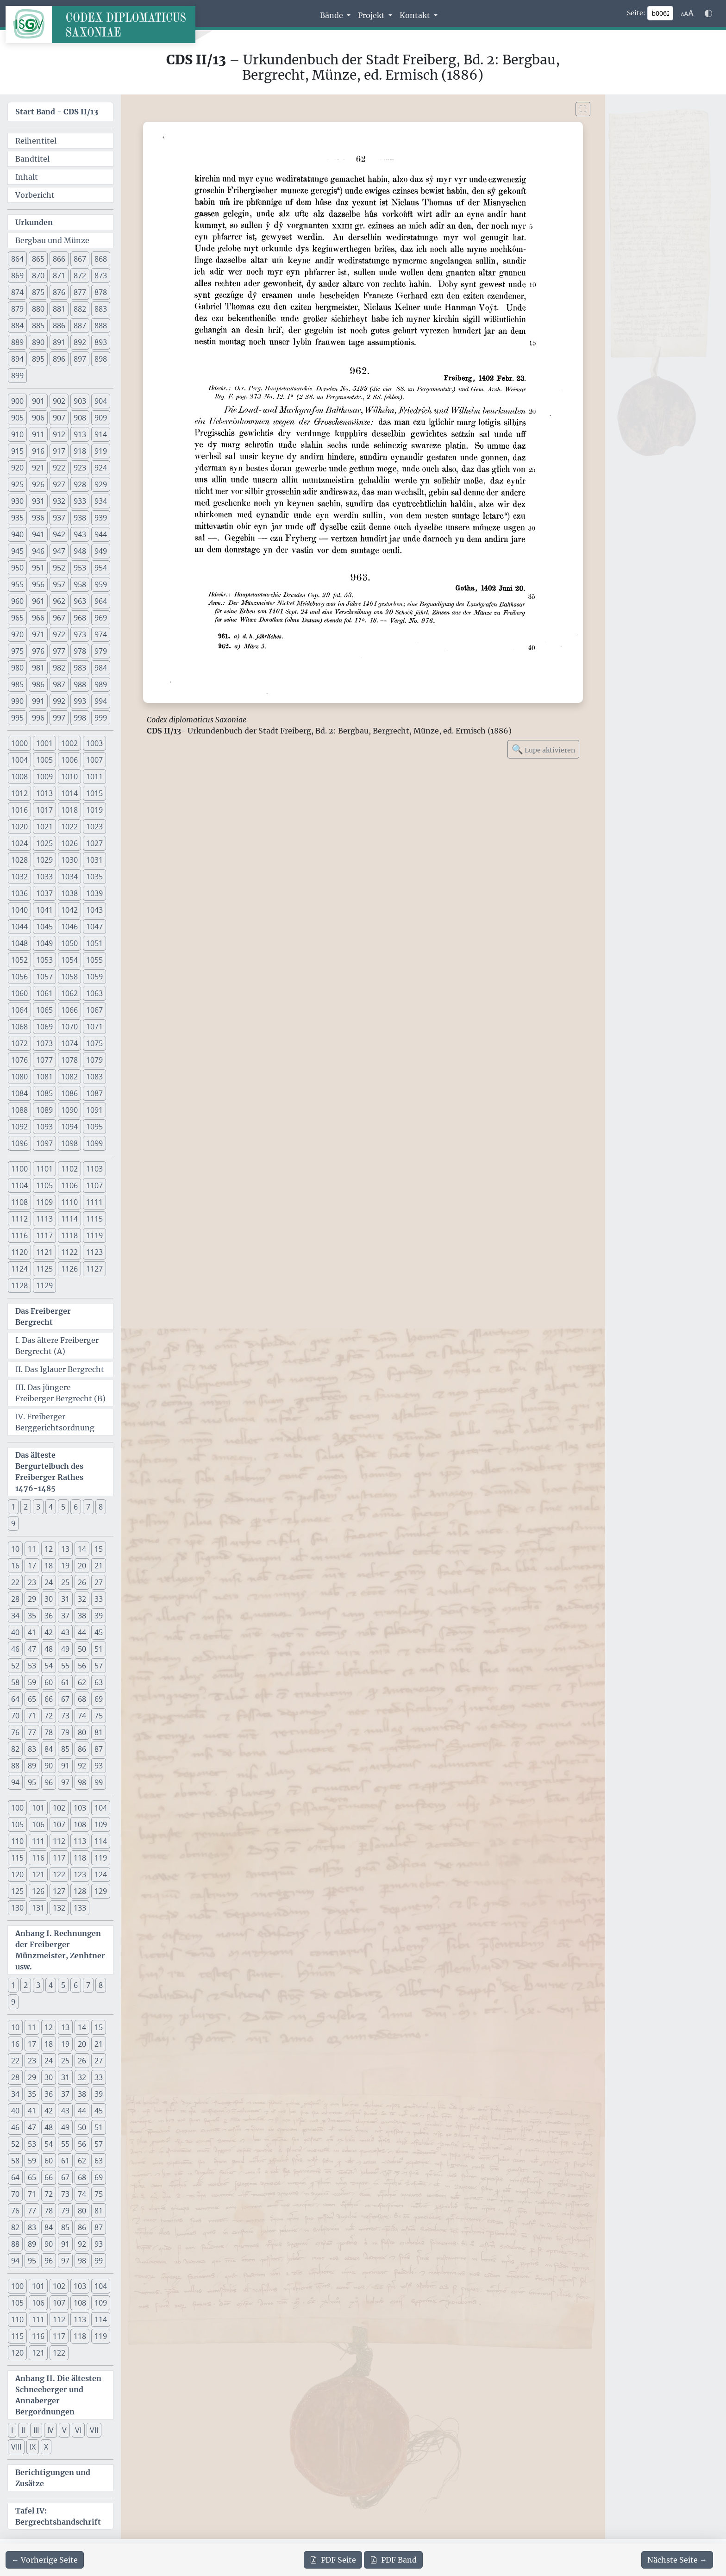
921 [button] (38, 468)
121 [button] (38, 1874)
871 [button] (59, 275)
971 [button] (38, 634)
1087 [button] (94, 1093)
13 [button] (65, 1549)
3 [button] (38, 1507)
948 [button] (80, 551)
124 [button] (100, 1874)
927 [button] (59, 484)
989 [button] (100, 684)
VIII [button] (16, 2447)
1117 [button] (44, 1235)
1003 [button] (94, 743)
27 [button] (98, 1582)
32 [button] (82, 1599)
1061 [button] (44, 993)
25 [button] (65, 1582)
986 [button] (38, 684)
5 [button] (63, 1507)
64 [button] (15, 1699)
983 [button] (80, 668)
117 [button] (59, 1858)
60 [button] (48, 1682)
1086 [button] (69, 1093)
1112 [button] (19, 1219)
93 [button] (98, 1766)
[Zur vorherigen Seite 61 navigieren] (45, 2560)
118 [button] (80, 1858)
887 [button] (80, 325)
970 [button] (17, 634)
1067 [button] (94, 1010)
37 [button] (65, 1616)
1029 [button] (44, 860)
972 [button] (59, 634)
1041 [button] (44, 910)
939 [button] (100, 518)
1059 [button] (94, 976)
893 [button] (100, 342)
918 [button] (80, 451)
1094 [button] (69, 1127)
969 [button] (100, 618)
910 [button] (17, 434)
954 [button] (100, 568)
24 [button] (48, 1582)
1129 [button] (44, 1285)
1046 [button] (69, 926)
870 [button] (38, 275)
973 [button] (80, 634)
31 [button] (65, 1599)
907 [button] (59, 418)
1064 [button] (19, 1010)
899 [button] (17, 375)
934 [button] (100, 501)
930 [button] (17, 501)
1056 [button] (19, 976)
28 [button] (15, 1599)
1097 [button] (44, 1143)
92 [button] (82, 1766)
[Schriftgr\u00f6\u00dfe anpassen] (687, 13)
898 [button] (100, 359)
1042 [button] (69, 910)
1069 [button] (44, 1027)
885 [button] (38, 325)
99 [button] (98, 1782)
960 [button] (17, 601)
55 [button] (65, 1666)
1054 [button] (69, 960)
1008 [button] (19, 776)
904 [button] (100, 401)
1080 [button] (19, 1077)
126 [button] (38, 1891)
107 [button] (59, 1824)
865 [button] (38, 259)
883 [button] (100, 309)
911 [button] (38, 434)
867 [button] (80, 259)
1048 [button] (19, 943)
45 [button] (98, 1632)
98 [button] (82, 1782)
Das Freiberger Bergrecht (43, 1316)
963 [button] (80, 601)
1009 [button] (44, 776)
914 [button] (100, 434)
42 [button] (48, 1632)
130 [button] (17, 1908)
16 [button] (15, 1566)
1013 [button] (44, 793)
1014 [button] (69, 793)
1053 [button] (44, 960)
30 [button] (48, 1599)
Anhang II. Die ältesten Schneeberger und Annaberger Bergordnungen (58, 2395)
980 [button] (17, 668)
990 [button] (17, 701)
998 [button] (80, 718)
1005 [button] (44, 760)
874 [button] (17, 292)
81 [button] (98, 1732)
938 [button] (80, 518)
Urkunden (34, 222)
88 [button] (15, 1766)
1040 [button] (19, 910)
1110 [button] (69, 1202)
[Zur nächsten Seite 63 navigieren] (677, 2560)
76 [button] (15, 1732)
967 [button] (59, 618)
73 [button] (65, 1716)
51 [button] (98, 1649)
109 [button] (100, 1824)
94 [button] (15, 1782)
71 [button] (32, 1716)
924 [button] (100, 468)
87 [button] (98, 1749)
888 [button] (100, 325)
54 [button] (48, 1666)
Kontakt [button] (416, 15)
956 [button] (38, 584)
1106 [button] (69, 1185)
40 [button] (15, 1632)
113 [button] (80, 1841)
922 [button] (59, 468)
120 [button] (17, 1874)
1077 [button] (44, 1060)
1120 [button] (19, 1252)
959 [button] (100, 584)
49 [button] (65, 1649)
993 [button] (80, 701)
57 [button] (98, 1666)
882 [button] (80, 309)
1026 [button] (69, 843)
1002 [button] (69, 743)
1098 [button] (69, 1143)
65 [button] (32, 1699)
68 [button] (82, 1699)
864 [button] (17, 259)
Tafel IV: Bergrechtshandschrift (58, 2516)
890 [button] (38, 342)
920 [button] (17, 468)
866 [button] (59, 259)
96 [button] (48, 1782)
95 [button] (32, 1782)
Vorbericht (35, 195)
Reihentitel (35, 140)
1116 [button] (19, 1235)
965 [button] (17, 618)
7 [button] (88, 1507)
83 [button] (32, 1749)
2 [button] (26, 1507)
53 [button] (32, 1666)
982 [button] (59, 668)
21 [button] (98, 1566)
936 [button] (38, 518)
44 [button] (82, 1632)
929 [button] (100, 484)
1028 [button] (19, 860)
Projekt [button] (372, 15)
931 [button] (38, 501)
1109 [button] (44, 1202)
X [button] (46, 2447)
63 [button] (98, 1682)
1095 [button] (94, 1127)
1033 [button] (44, 876)
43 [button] (65, 1632)
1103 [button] (94, 1169)
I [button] (12, 2430)
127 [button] (59, 1891)
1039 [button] (94, 893)
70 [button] (15, 1716)
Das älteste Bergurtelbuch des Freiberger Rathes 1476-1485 (49, 1471)
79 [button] (65, 1732)
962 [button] (59, 601)
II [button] (23, 2430)
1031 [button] (94, 860)
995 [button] (17, 718)
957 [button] (59, 584)
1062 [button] (69, 993)
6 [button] (76, 1507)
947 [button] (59, 551)
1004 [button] (19, 760)
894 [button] (17, 359)
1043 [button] (94, 910)
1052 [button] (19, 960)
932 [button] (59, 501)
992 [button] (59, 701)
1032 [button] (19, 876)
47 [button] (32, 1649)
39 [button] (98, 1616)
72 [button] (48, 1716)
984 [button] (100, 668)
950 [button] (17, 568)
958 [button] (80, 584)
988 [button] (80, 684)
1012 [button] (19, 793)
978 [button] (80, 651)
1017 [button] (44, 810)
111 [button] (38, 1841)
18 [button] (48, 1566)
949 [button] (100, 551)
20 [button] (82, 1566)
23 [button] (32, 1582)
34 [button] (15, 1616)
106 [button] (38, 1824)
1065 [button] (44, 1010)
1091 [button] (94, 1110)
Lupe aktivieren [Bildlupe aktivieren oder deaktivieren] (543, 749)
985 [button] (17, 684)
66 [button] (48, 1699)
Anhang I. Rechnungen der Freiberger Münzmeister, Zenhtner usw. (60, 1950)
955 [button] (17, 584)
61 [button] (65, 1682)
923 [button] (80, 468)
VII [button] (94, 2430)
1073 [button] (44, 1043)
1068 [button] (19, 1027)
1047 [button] (94, 926)
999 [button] (100, 718)
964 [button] (100, 601)
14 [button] (82, 1549)
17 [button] (32, 1566)
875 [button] (38, 292)
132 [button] (59, 1908)
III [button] (36, 2430)
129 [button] (100, 1891)
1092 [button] (19, 1127)
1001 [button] (44, 743)
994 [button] (100, 701)
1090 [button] (69, 1110)
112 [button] (59, 1841)
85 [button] (65, 1749)
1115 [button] (94, 1219)
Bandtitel (32, 158)
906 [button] (38, 418)
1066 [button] (69, 1010)
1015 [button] (94, 793)
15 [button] (98, 1549)
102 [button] (59, 1808)
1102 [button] (69, 1169)
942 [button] (59, 534)
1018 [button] (69, 810)
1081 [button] (44, 1077)
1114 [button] (69, 1219)
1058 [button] (69, 976)
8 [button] (101, 1507)
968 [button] (80, 618)
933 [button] (80, 501)
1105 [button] (44, 1185)
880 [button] (38, 309)
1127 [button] (94, 1269)
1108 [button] (19, 1202)
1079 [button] (94, 1060)
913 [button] (80, 434)
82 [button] (15, 1749)
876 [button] (59, 292)
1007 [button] (94, 760)
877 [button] (80, 292)
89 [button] (32, 1766)
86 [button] (82, 1749)
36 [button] (48, 1616)
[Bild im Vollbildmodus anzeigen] (583, 109)
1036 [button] (19, 893)
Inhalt (26, 177)
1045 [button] (44, 926)
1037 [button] (44, 893)
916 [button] (38, 451)
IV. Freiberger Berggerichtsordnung (54, 1422)
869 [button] (17, 275)
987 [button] (59, 684)
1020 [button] (19, 826)
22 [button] (15, 1582)
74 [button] (82, 1716)
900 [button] (17, 401)
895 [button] (38, 359)
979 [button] (100, 651)
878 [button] (100, 292)
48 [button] (48, 1649)
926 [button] (38, 484)
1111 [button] (94, 1202)
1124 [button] (19, 1269)
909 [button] (100, 418)
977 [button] (59, 651)
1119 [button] (94, 1235)
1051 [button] (94, 943)
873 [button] (100, 275)
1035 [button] (94, 876)
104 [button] (100, 1808)
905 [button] (17, 418)
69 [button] (98, 1699)
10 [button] (15, 1549)
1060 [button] (19, 993)
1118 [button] (69, 1235)
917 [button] (59, 451)
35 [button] (32, 1616)
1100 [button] (19, 1169)
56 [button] (82, 1666)
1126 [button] (69, 1269)
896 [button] (59, 359)
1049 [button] (44, 943)
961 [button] (38, 601)
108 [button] (80, 1824)
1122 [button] (69, 1252)
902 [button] (59, 401)
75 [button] (98, 1716)
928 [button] (80, 484)
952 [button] (59, 568)
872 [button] (80, 275)
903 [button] (80, 401)
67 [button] (65, 1699)
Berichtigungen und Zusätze (52, 2478)
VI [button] (78, 2430)
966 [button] (38, 618)
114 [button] (100, 1841)
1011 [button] (94, 776)
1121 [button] (44, 1252)
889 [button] (17, 342)
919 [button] (100, 451)
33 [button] (98, 1599)
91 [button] (65, 1766)
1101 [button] (44, 1169)
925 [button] (17, 484)
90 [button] (48, 1766)
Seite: (636, 13)
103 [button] (80, 1808)
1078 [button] (69, 1060)
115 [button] (17, 1858)
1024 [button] (19, 843)
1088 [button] (19, 1110)
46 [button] (15, 1649)
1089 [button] (44, 1110)
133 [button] (80, 1908)
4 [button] (51, 1507)
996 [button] (38, 718)
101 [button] (38, 1808)
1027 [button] (94, 843)
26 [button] (82, 1582)
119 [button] (100, 1858)
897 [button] (80, 359)
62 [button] (82, 1682)
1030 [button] (69, 860)
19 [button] (65, 1566)
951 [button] (38, 568)
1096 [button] (19, 1143)
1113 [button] (44, 1219)
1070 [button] (69, 1027)
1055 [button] (94, 960)
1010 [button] (69, 776)
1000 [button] (19, 743)
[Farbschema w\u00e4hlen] (708, 13)
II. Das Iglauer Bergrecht (59, 1369)
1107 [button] (94, 1185)
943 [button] (80, 534)
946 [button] (38, 551)
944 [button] (100, 534)
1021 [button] (44, 826)
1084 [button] (19, 1093)
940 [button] (17, 534)
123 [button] (80, 1874)
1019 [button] (94, 810)
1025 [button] (44, 843)
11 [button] (32, 1549)
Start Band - (56, 111)
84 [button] (48, 1749)
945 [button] (17, 551)
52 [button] (15, 1666)
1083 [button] (94, 1077)
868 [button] (100, 259)
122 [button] (59, 1874)
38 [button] (82, 1616)
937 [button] (59, 518)
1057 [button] (44, 976)
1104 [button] (19, 1185)
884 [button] (17, 325)
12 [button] (48, 1549)
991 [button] (38, 701)
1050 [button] (69, 943)
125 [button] (17, 1891)
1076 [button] (19, 1060)
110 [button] (17, 1841)
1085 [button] (44, 1093)
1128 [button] (19, 1285)
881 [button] (59, 309)
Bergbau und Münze (52, 240)
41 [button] (32, 1632)
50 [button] (82, 1649)
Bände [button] (332, 15)
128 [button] (80, 1891)
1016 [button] (19, 810)
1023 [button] (94, 826)
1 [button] (13, 1507)
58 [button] (15, 1682)
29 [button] (32, 1599)
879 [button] (17, 309)
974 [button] (100, 634)
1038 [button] (69, 893)
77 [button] (32, 1732)
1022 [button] (69, 826)
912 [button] (59, 434)
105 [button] (17, 1824)
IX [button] (33, 2447)
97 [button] (65, 1782)
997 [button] (59, 718)
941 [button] (38, 534)
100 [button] (17, 1808)
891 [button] (59, 342)
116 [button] (38, 1858)
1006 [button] (69, 760)
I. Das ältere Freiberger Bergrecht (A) (57, 1345)
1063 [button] (94, 993)
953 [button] (80, 568)
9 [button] (13, 1523)
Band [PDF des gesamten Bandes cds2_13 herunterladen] (393, 2559)
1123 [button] (94, 1252)
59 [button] (32, 1682)
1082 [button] (69, 1077)
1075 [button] (94, 1043)
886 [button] (59, 325)
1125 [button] (44, 1269)
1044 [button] (19, 926)
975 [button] (17, 651)
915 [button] (17, 451)
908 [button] (80, 418)
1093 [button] (44, 1127)
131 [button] (38, 1908)
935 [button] (17, 518)
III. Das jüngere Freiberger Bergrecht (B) (60, 1393)
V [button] (64, 2430)
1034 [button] (69, 876)
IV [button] (50, 2430)
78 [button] (48, 1732)
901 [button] (38, 401)
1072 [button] (19, 1043)
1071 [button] (94, 1027)
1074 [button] (69, 1043)
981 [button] (38, 668)
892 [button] (80, 342)
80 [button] (82, 1732)
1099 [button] (94, 1143)
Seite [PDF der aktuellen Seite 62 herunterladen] (333, 2559)
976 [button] (38, 651)
